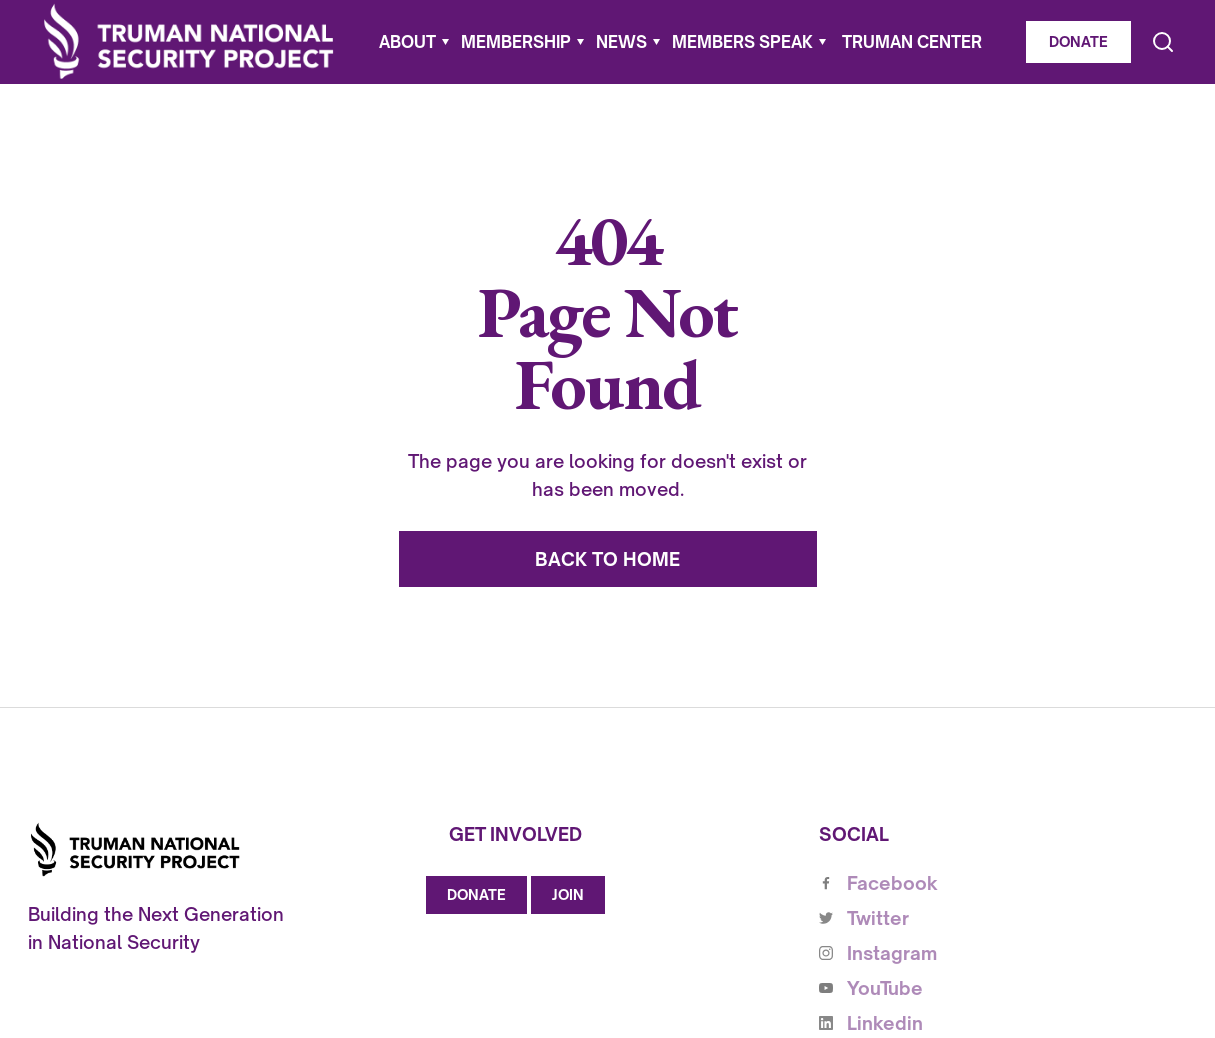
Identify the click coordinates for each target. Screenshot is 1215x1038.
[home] (189, 41)
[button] (414, 42)
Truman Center (912, 42)
